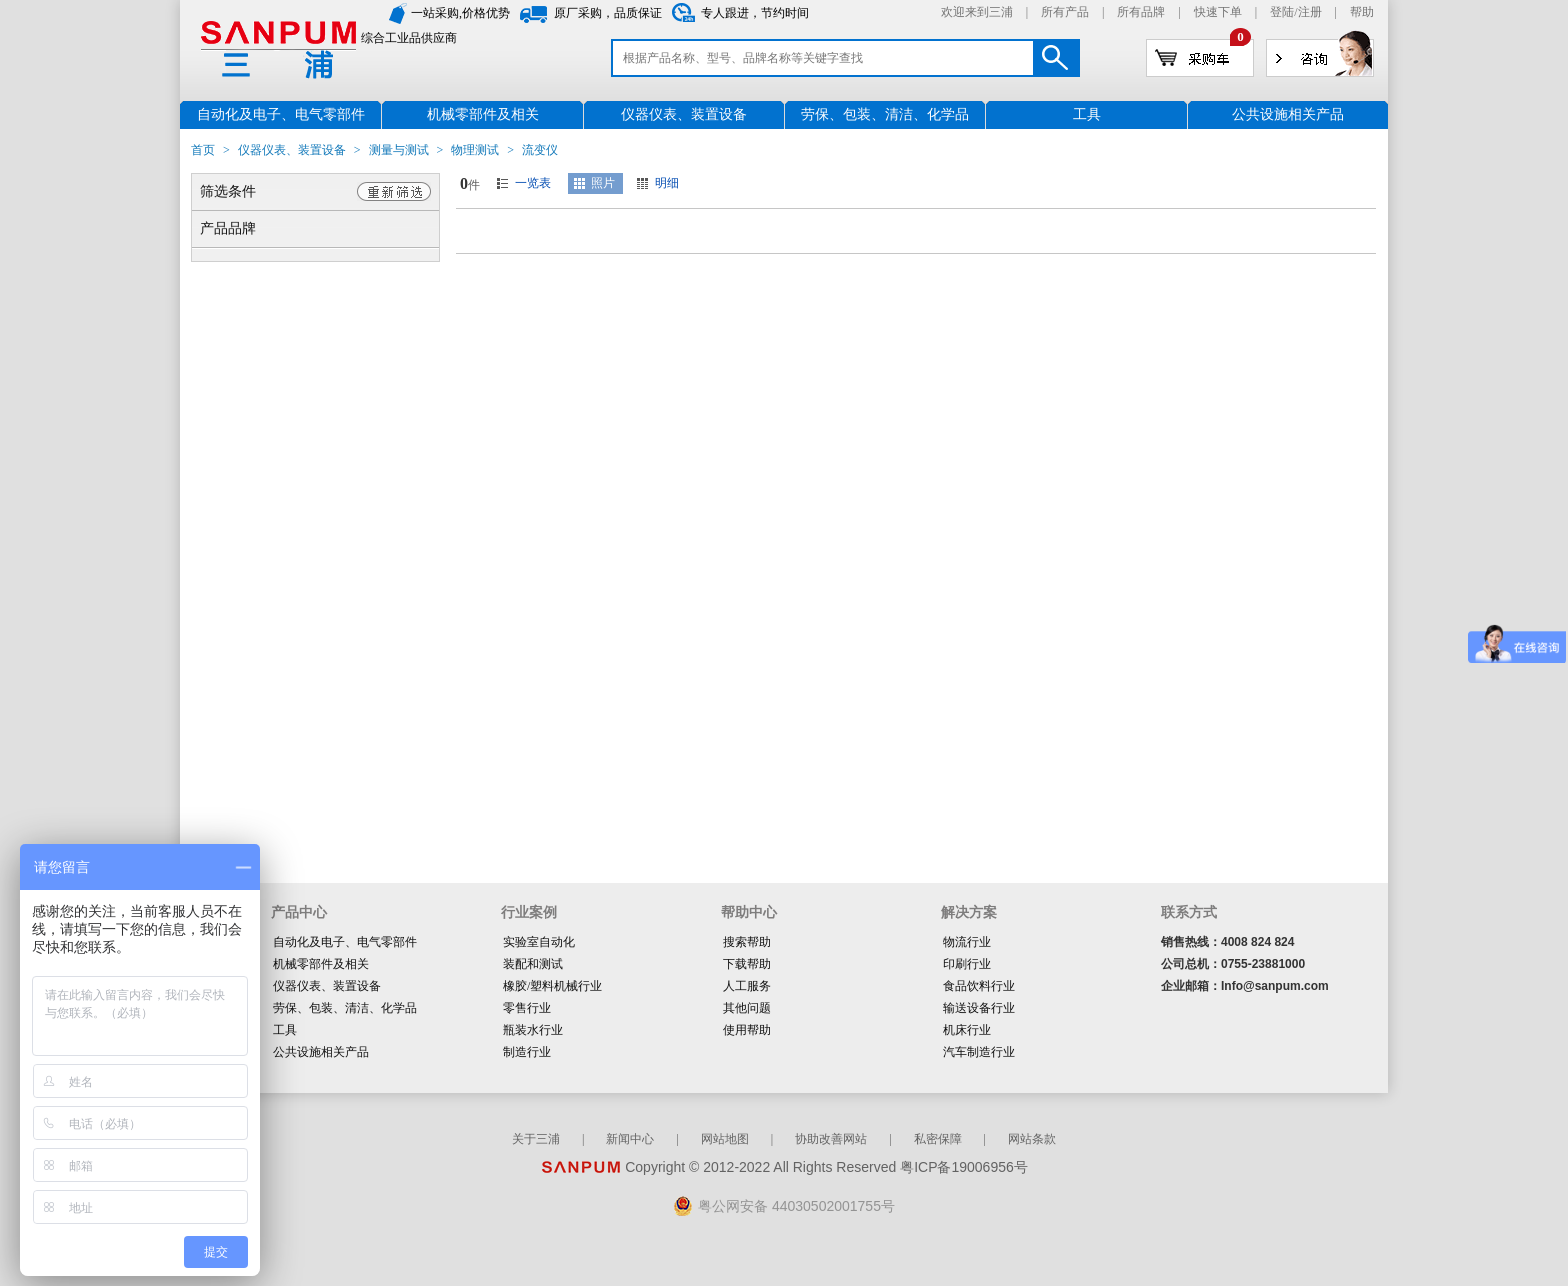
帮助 (1362, 12)
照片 (603, 183)
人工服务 (747, 986)
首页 (203, 150)
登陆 (1282, 12)
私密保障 (938, 1139)
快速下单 (1218, 12)
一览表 (533, 183)
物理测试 (475, 150)
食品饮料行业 (979, 986)
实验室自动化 (539, 942)
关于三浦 (536, 1139)
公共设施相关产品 (321, 1052)
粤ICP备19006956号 (964, 1167)
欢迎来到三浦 (977, 12)
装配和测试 (533, 964)
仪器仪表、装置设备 (292, 150)
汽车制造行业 (979, 1052)
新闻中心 (630, 1139)
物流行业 (967, 942)
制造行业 (527, 1052)
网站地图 (725, 1139)
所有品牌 (1141, 12)
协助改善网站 (831, 1139)
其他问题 (747, 1008)
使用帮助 (747, 1030)
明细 (667, 183)
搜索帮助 (747, 942)
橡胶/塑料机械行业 (552, 986)
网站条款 (1032, 1139)
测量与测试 (399, 150)
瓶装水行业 (533, 1030)
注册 (1310, 12)
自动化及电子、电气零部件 (345, 942)
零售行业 (527, 1008)
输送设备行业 (979, 1008)
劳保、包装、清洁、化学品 (345, 1008)
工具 (285, 1030)
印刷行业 (967, 964)
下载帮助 (747, 964)
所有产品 (1065, 12)
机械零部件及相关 (321, 964)
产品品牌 (228, 228)
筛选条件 (228, 191)
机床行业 (967, 1030)
